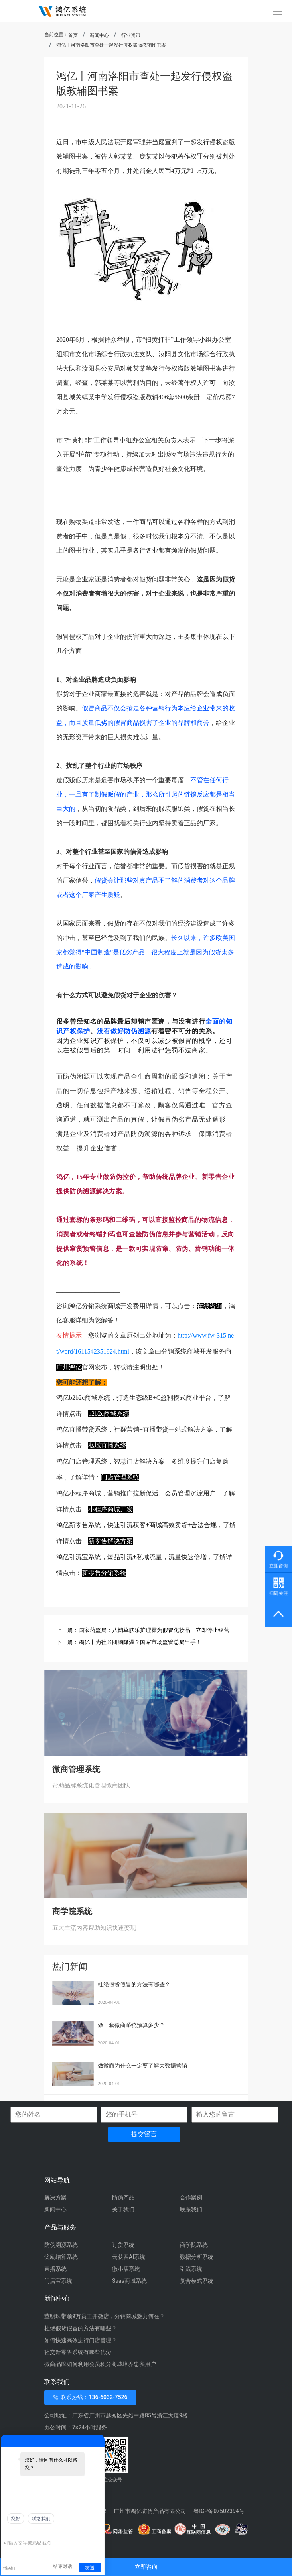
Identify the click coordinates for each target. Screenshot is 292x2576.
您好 (15, 2518)
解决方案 (55, 2197)
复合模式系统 (196, 2281)
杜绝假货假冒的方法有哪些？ (80, 2328)
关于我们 (123, 2209)
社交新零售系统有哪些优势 (77, 2352)
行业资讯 (130, 35)
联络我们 (41, 2518)
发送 (90, 2567)
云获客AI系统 (128, 2257)
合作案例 (191, 2197)
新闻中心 (99, 35)
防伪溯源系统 (61, 2245)
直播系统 (55, 2269)
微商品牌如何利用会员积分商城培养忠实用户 (100, 2364)
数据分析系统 (196, 2257)
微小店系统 (126, 2269)
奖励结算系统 (61, 2257)
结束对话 (62, 2566)
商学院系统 (194, 2245)
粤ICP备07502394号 (219, 2511)
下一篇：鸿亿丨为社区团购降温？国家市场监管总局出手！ (128, 1642)
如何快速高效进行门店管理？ (80, 2340)
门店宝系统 (58, 2281)
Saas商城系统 (129, 2281)
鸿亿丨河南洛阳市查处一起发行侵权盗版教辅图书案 (111, 45)
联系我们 (191, 2209)
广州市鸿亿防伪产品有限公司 (150, 2511)
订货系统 (123, 2245)
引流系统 (191, 2269)
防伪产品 (123, 2197)
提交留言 (144, 2134)
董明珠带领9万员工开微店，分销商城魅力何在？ (104, 2316)
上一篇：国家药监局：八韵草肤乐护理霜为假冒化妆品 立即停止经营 (142, 1630)
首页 (73, 35)
